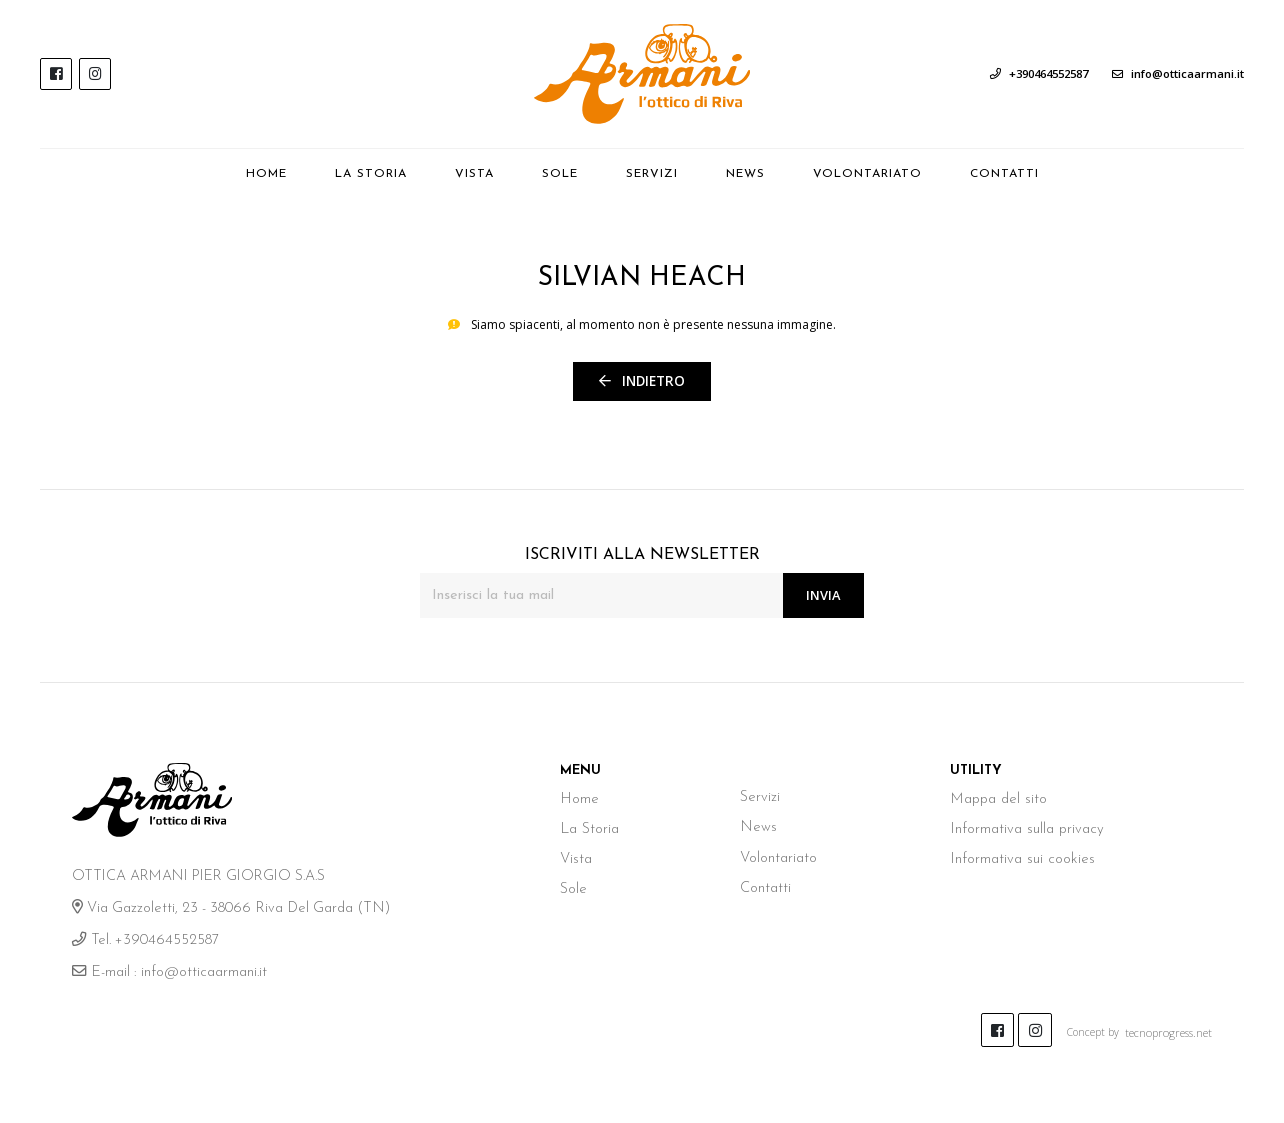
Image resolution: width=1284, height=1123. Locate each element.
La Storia (371, 174)
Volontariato (867, 174)
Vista (474, 174)
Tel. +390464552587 (143, 938)
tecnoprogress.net (1171, 1027)
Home (266, 174)
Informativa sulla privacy (1025, 826)
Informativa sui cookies (1020, 855)
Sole (560, 174)
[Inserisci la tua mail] (600, 593)
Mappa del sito (997, 796)
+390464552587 (1039, 73)
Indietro (642, 379)
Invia (822, 592)
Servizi (652, 174)
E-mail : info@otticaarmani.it (168, 970)
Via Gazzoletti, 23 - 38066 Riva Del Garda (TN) (228, 906)
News (757, 172)
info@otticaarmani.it (1178, 73)
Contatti (1004, 174)
